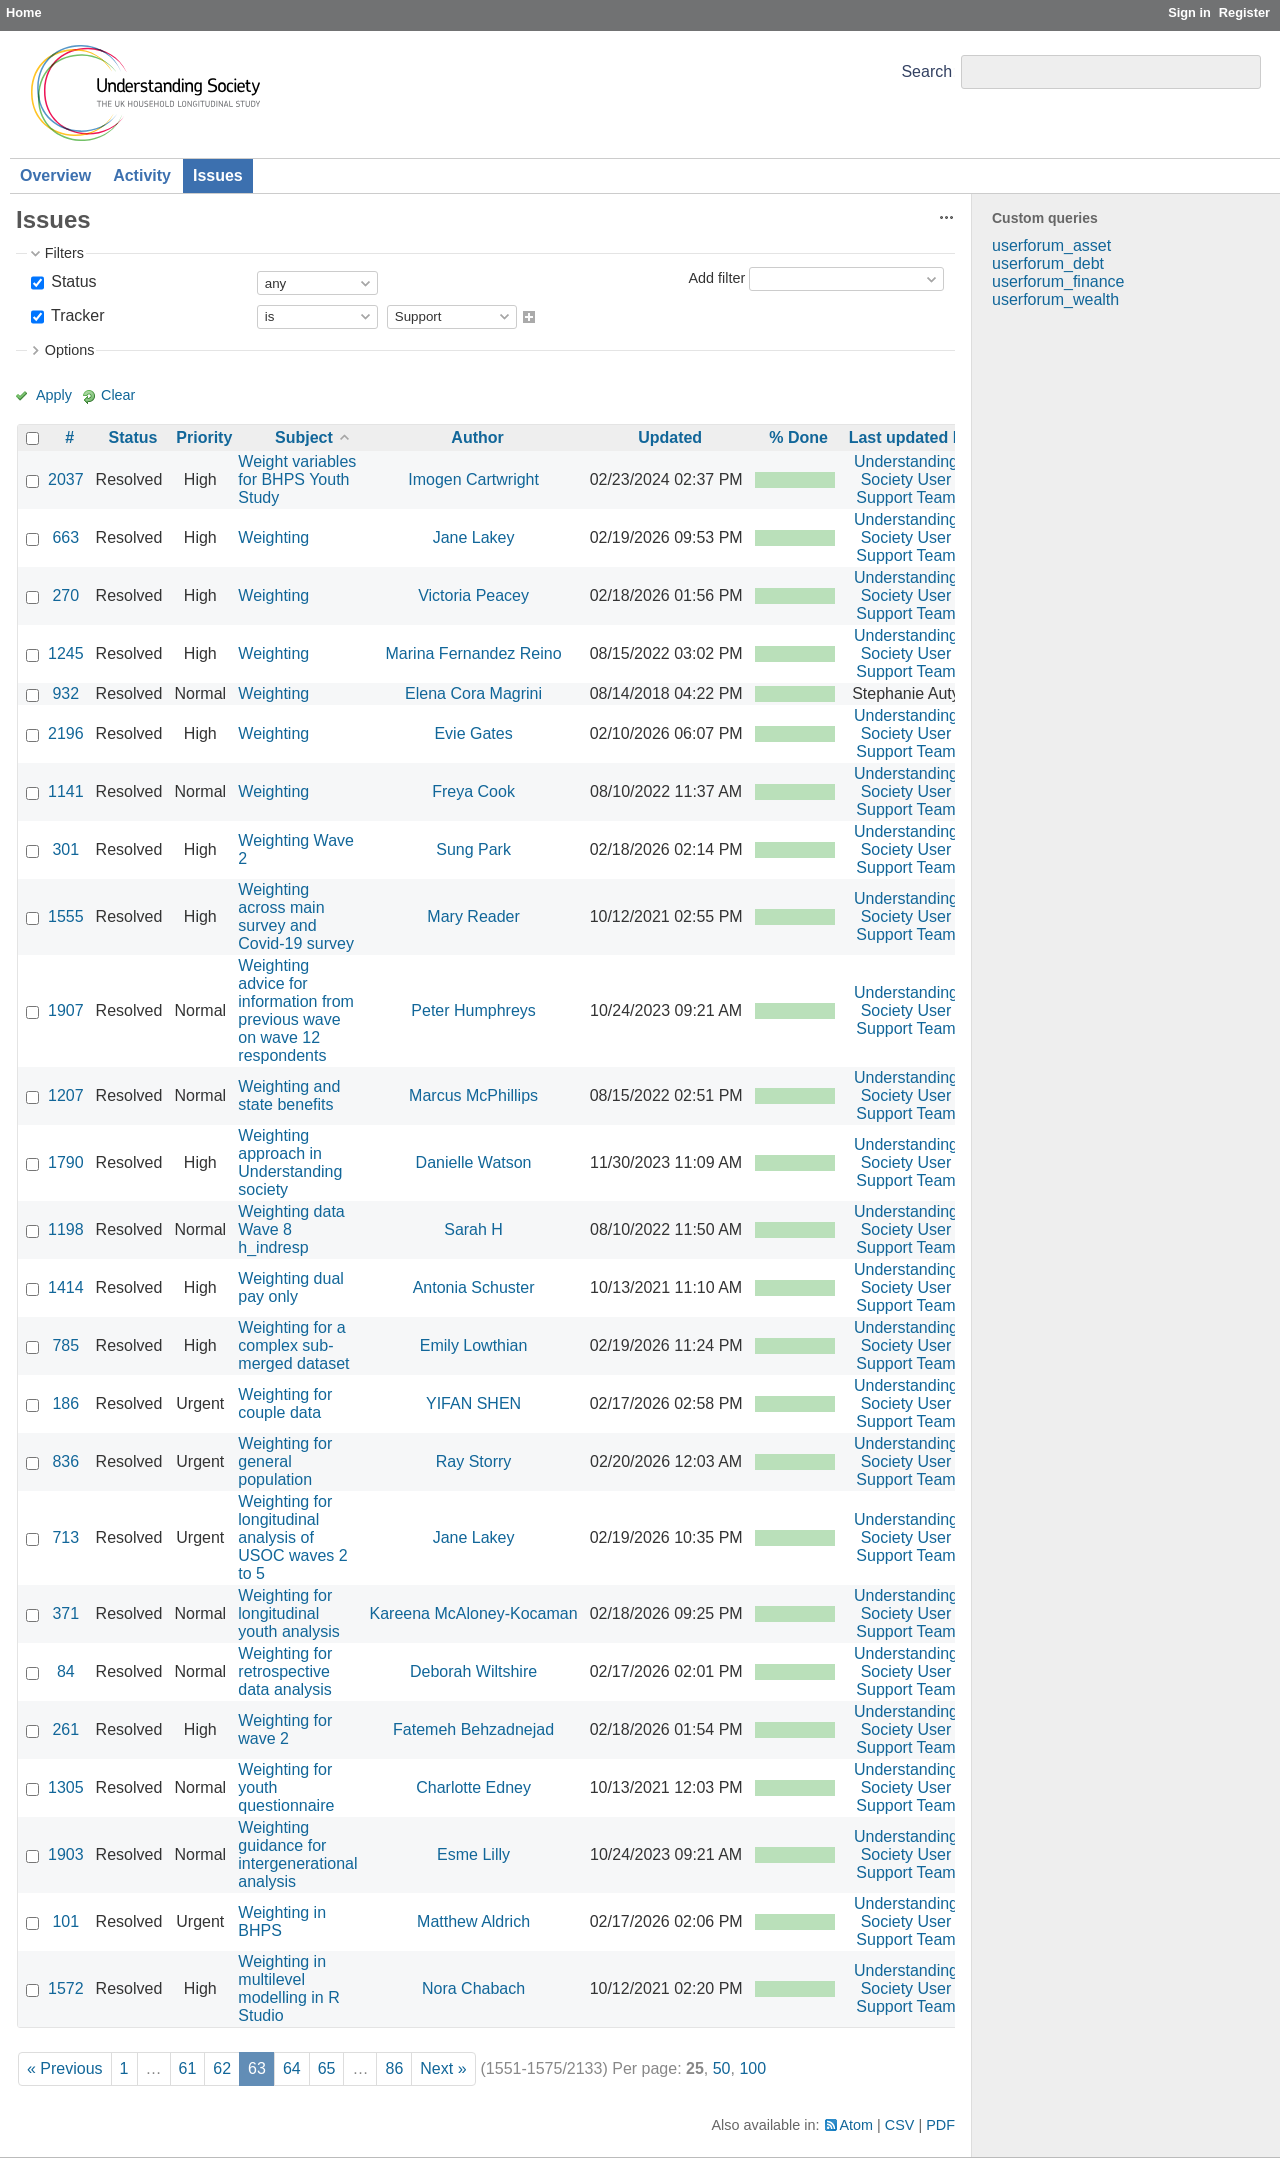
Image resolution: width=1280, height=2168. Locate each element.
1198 (66, 1229)
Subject (304, 437)
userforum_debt (1048, 263)
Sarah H (473, 1229)
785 (65, 1345)
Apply (54, 395)
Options (70, 350)
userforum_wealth (1055, 299)
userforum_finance (1058, 281)
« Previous (65, 2068)
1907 (66, 1010)
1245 (66, 653)
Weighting (273, 537)
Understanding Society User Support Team (906, 479)
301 (65, 849)
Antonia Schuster (474, 1287)
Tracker (76, 315)
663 (65, 537)
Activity (142, 175)
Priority (204, 437)
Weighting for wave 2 (285, 1729)
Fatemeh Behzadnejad (473, 1729)
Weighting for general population (285, 1461)
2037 (66, 479)
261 (65, 1729)
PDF (940, 2125)
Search (926, 71)
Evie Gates (473, 733)
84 (66, 1671)
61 (188, 2068)
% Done (798, 437)
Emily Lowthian (474, 1345)
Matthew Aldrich (473, 1921)
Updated (670, 437)
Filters (64, 253)
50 (722, 2068)
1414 (66, 1287)
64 (292, 2068)
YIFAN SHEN (473, 1403)
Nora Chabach (473, 1988)
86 (394, 2068)
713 (65, 1537)
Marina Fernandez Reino (474, 653)
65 (327, 2068)
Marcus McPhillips (473, 1095)
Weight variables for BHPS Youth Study (297, 479)
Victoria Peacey (473, 595)
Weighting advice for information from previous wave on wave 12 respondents (296, 1010)
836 (65, 1461)
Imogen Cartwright (473, 479)
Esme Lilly (473, 1854)
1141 (66, 791)
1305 (66, 1787)
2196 (66, 733)
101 (65, 1921)
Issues (218, 175)
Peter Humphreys (473, 1010)
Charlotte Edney (473, 1787)
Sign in (1189, 12)
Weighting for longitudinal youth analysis (288, 1613)
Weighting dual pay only (291, 1287)
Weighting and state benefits (289, 1095)
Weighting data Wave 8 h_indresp (291, 1229)
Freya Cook (473, 791)
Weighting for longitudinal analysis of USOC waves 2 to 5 (292, 1537)
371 (65, 1613)
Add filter (716, 278)
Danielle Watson (474, 1162)
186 (65, 1403)
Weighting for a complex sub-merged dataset (293, 1345)
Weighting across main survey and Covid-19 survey (296, 916)
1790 (66, 1162)
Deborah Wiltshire (473, 1671)
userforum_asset (1051, 245)
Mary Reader (473, 916)
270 (65, 595)
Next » (443, 2068)
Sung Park (473, 849)
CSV (900, 2125)
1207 (66, 1095)
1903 (66, 1854)
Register (1244, 12)
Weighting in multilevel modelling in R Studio (288, 1988)
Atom (857, 2125)
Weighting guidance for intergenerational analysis (297, 1854)
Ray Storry (474, 1461)
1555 (66, 916)
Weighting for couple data (285, 1403)
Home (24, 12)
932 (65, 693)
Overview (55, 175)
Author (477, 437)
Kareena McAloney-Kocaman (474, 1613)
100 (752, 2068)
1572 (66, 1988)
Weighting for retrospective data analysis (285, 1671)
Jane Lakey (474, 537)
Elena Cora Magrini (473, 693)
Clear (118, 395)
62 (222, 2068)
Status (72, 281)
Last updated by (910, 437)
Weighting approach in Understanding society (290, 1162)
